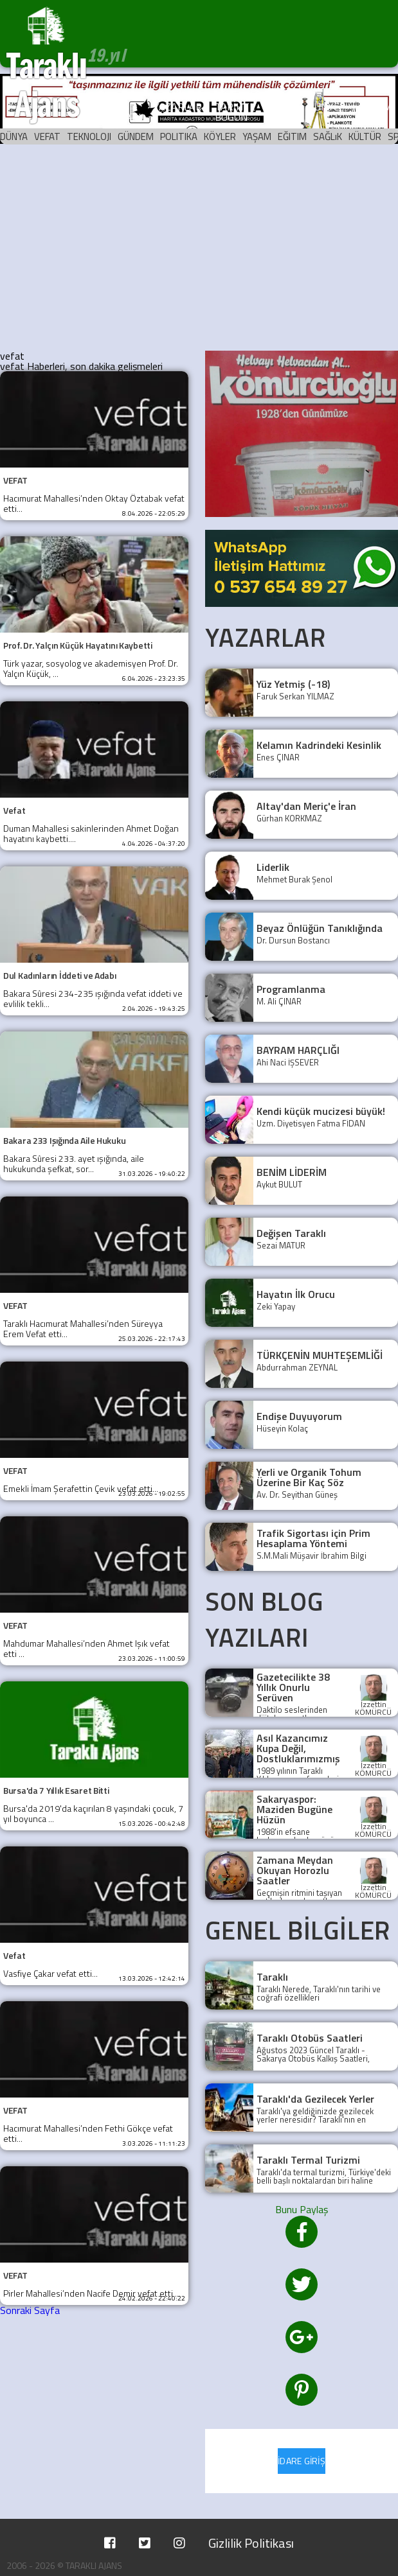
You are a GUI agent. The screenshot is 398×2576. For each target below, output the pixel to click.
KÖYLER (220, 136)
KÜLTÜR (364, 136)
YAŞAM (256, 136)
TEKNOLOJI (89, 136)
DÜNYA (14, 136)
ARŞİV (281, 106)
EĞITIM (292, 136)
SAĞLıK (327, 136)
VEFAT (47, 136)
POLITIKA (178, 136)
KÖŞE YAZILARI (120, 112)
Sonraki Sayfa (30, 2310)
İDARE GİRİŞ (301, 2460)
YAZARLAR (178, 106)
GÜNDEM (136, 136)
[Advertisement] (199, 248)
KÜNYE (323, 106)
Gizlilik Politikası (251, 2543)
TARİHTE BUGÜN (235, 112)
